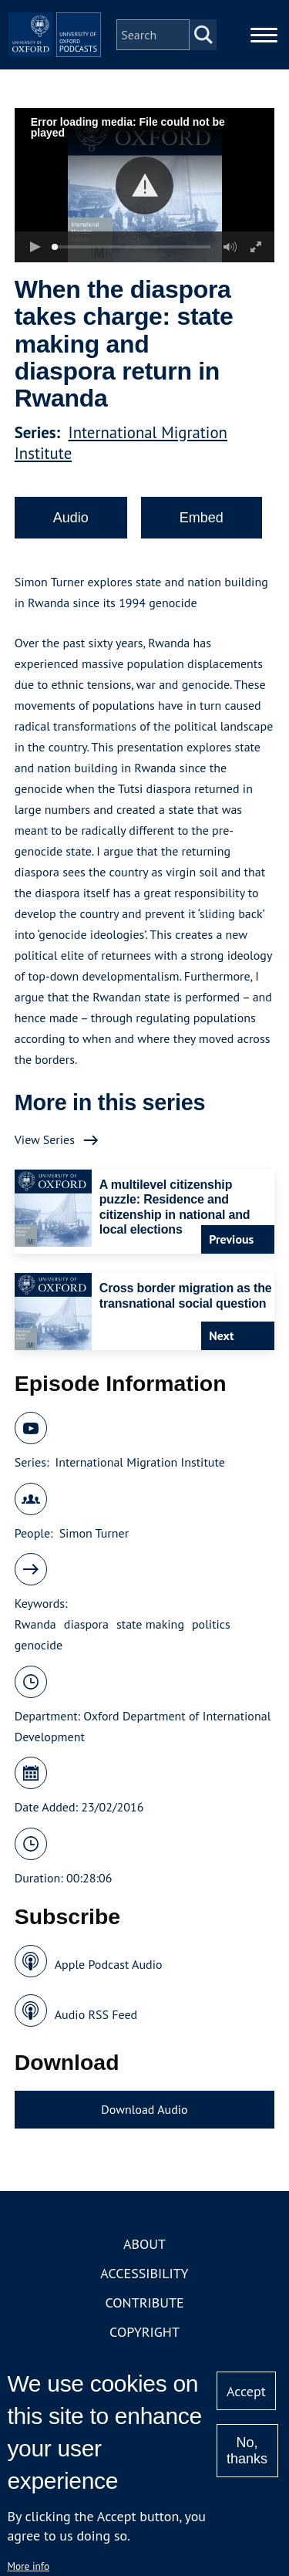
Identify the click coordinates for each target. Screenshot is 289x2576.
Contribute (144, 2302)
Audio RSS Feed (96, 2014)
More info (28, 2566)
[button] (144, 185)
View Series (45, 1139)
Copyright (144, 2332)
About (144, 2244)
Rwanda (35, 1624)
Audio (71, 517)
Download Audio (144, 2109)
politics (211, 1624)
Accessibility (144, 2273)
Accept (246, 2391)
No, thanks (247, 2450)
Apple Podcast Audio (109, 1964)
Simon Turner (94, 1533)
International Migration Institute (139, 1462)
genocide (38, 1645)
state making (150, 1624)
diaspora (86, 1624)
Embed (201, 517)
